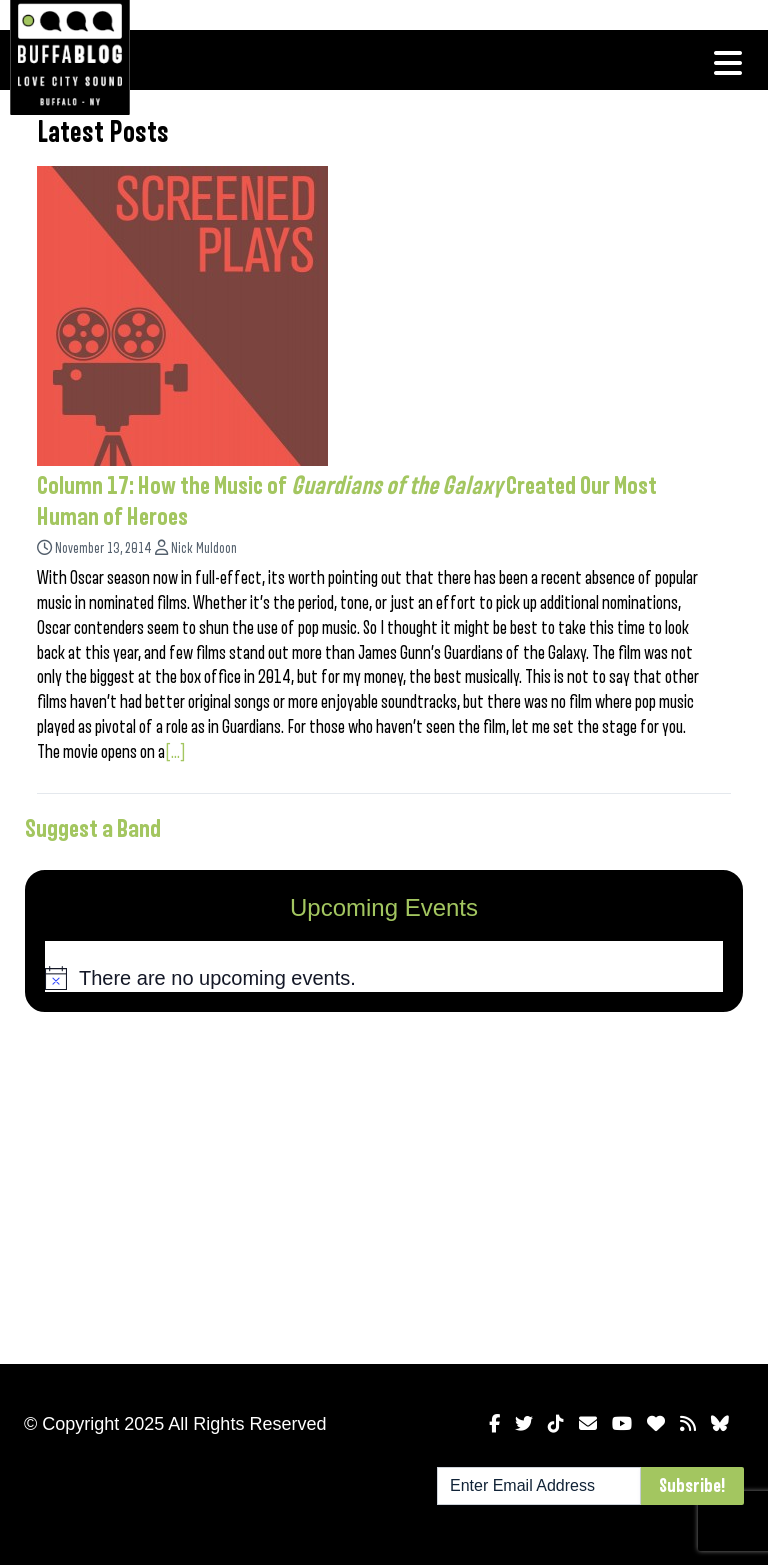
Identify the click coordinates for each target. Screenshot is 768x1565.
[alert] (384, 979)
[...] (175, 752)
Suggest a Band (93, 829)
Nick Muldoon (204, 548)
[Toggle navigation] (728, 63)
